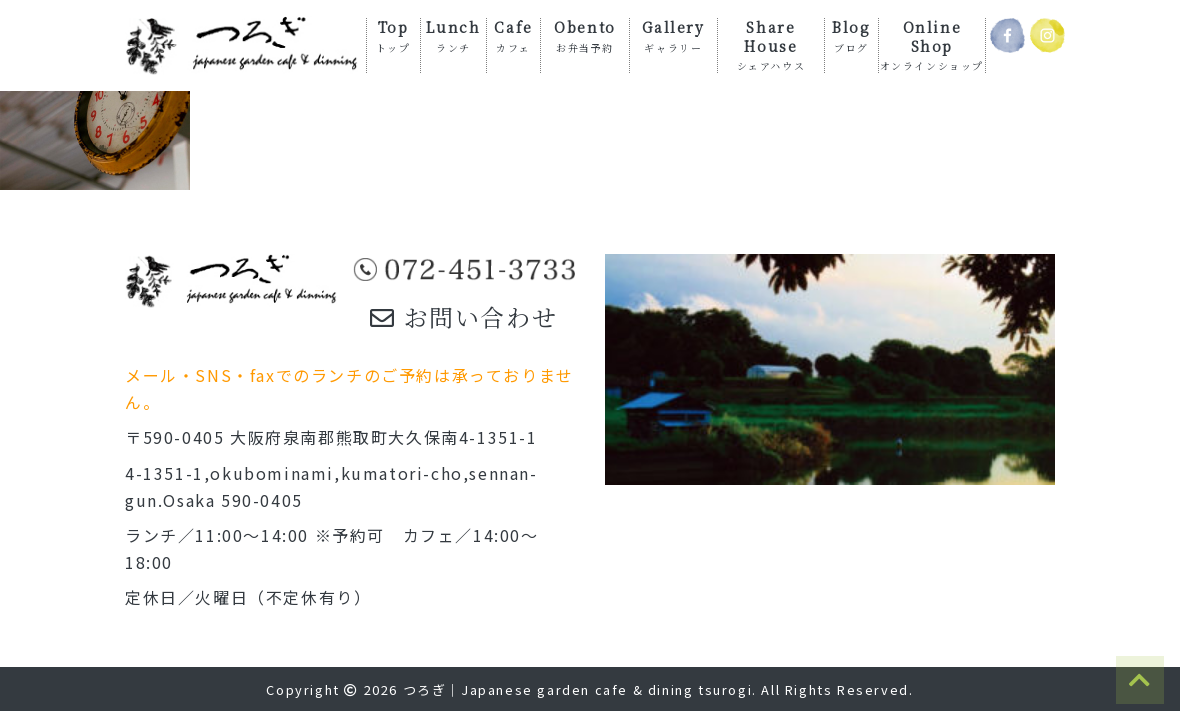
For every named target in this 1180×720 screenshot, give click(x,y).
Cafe (513, 35)
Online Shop (932, 44)
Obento (585, 35)
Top (393, 35)
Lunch (453, 35)
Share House (771, 44)
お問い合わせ (463, 316)
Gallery (673, 35)
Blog (851, 35)
